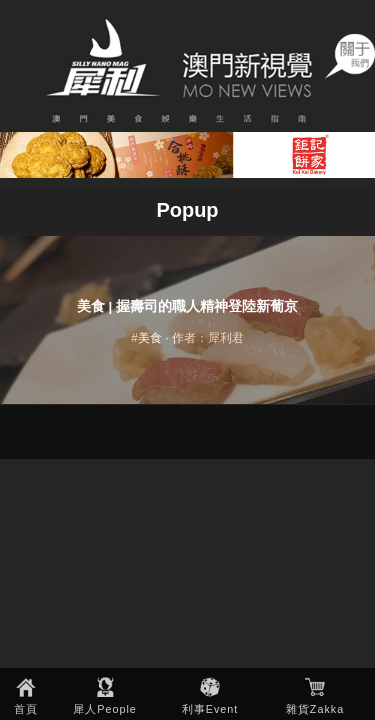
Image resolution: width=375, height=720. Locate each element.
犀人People (105, 709)
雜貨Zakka (315, 709)
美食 (150, 338)
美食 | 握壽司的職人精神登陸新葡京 (187, 306)
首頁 (26, 709)
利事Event (210, 709)
